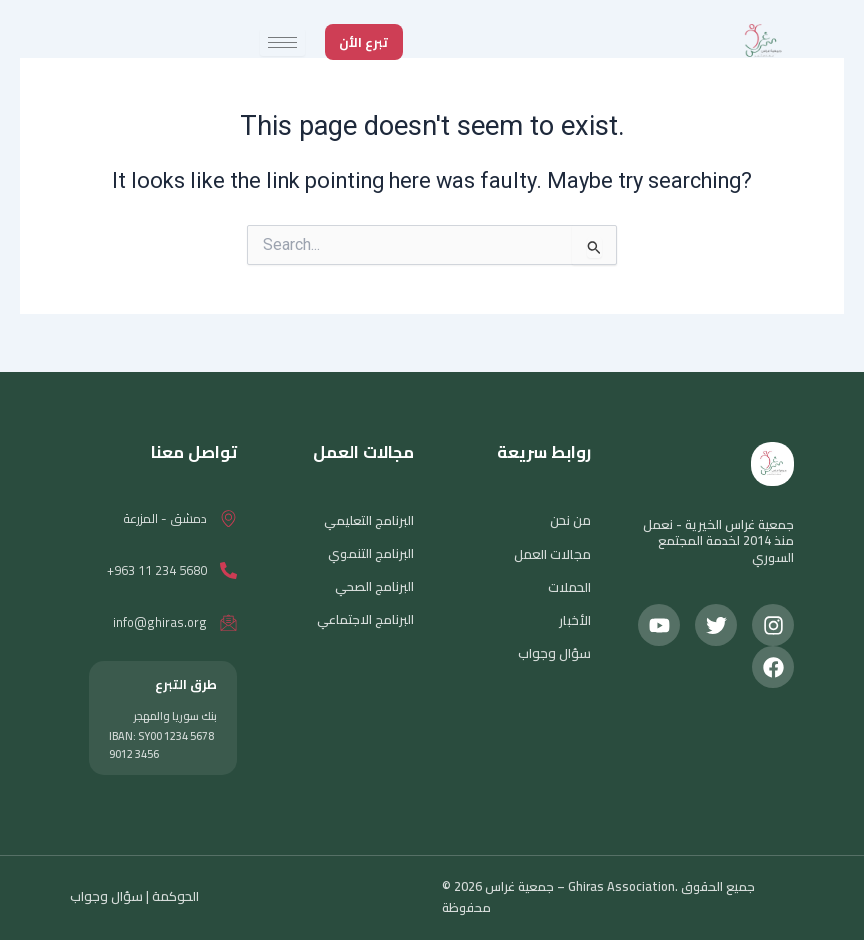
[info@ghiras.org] (228, 622)
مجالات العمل (553, 553)
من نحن (570, 520)
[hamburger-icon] (282, 42)
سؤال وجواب (555, 652)
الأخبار (575, 619)
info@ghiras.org (160, 622)
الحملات (569, 586)
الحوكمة (174, 896)
